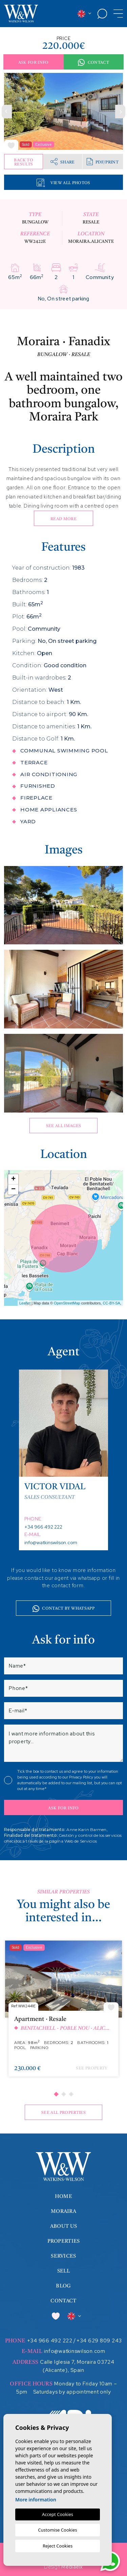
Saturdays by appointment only (72, 2391)
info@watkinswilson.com (50, 1542)
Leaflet (24, 1303)
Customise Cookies (57, 2530)
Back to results (23, 162)
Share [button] (62, 161)
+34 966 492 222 (43, 1527)
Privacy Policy (81, 1777)
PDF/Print (103, 161)
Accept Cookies (57, 2514)
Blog (63, 2286)
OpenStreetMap (67, 1303)
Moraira (63, 2211)
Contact (93, 62)
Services (63, 2256)
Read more (63, 519)
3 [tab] (70, 2094)
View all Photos (63, 183)
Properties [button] (63, 2241)
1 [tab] (56, 2094)
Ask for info (33, 63)
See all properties (63, 2113)
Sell (63, 2271)
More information (35, 2499)
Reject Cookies (57, 2546)
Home (63, 2196)
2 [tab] (63, 2094)
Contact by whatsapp (63, 1609)
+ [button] (13, 1179)
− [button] (13, 1189)
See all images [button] (63, 1126)
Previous (7, 111)
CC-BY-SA (111, 1303)
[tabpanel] (63, 2012)
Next (120, 111)
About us (63, 2226)
